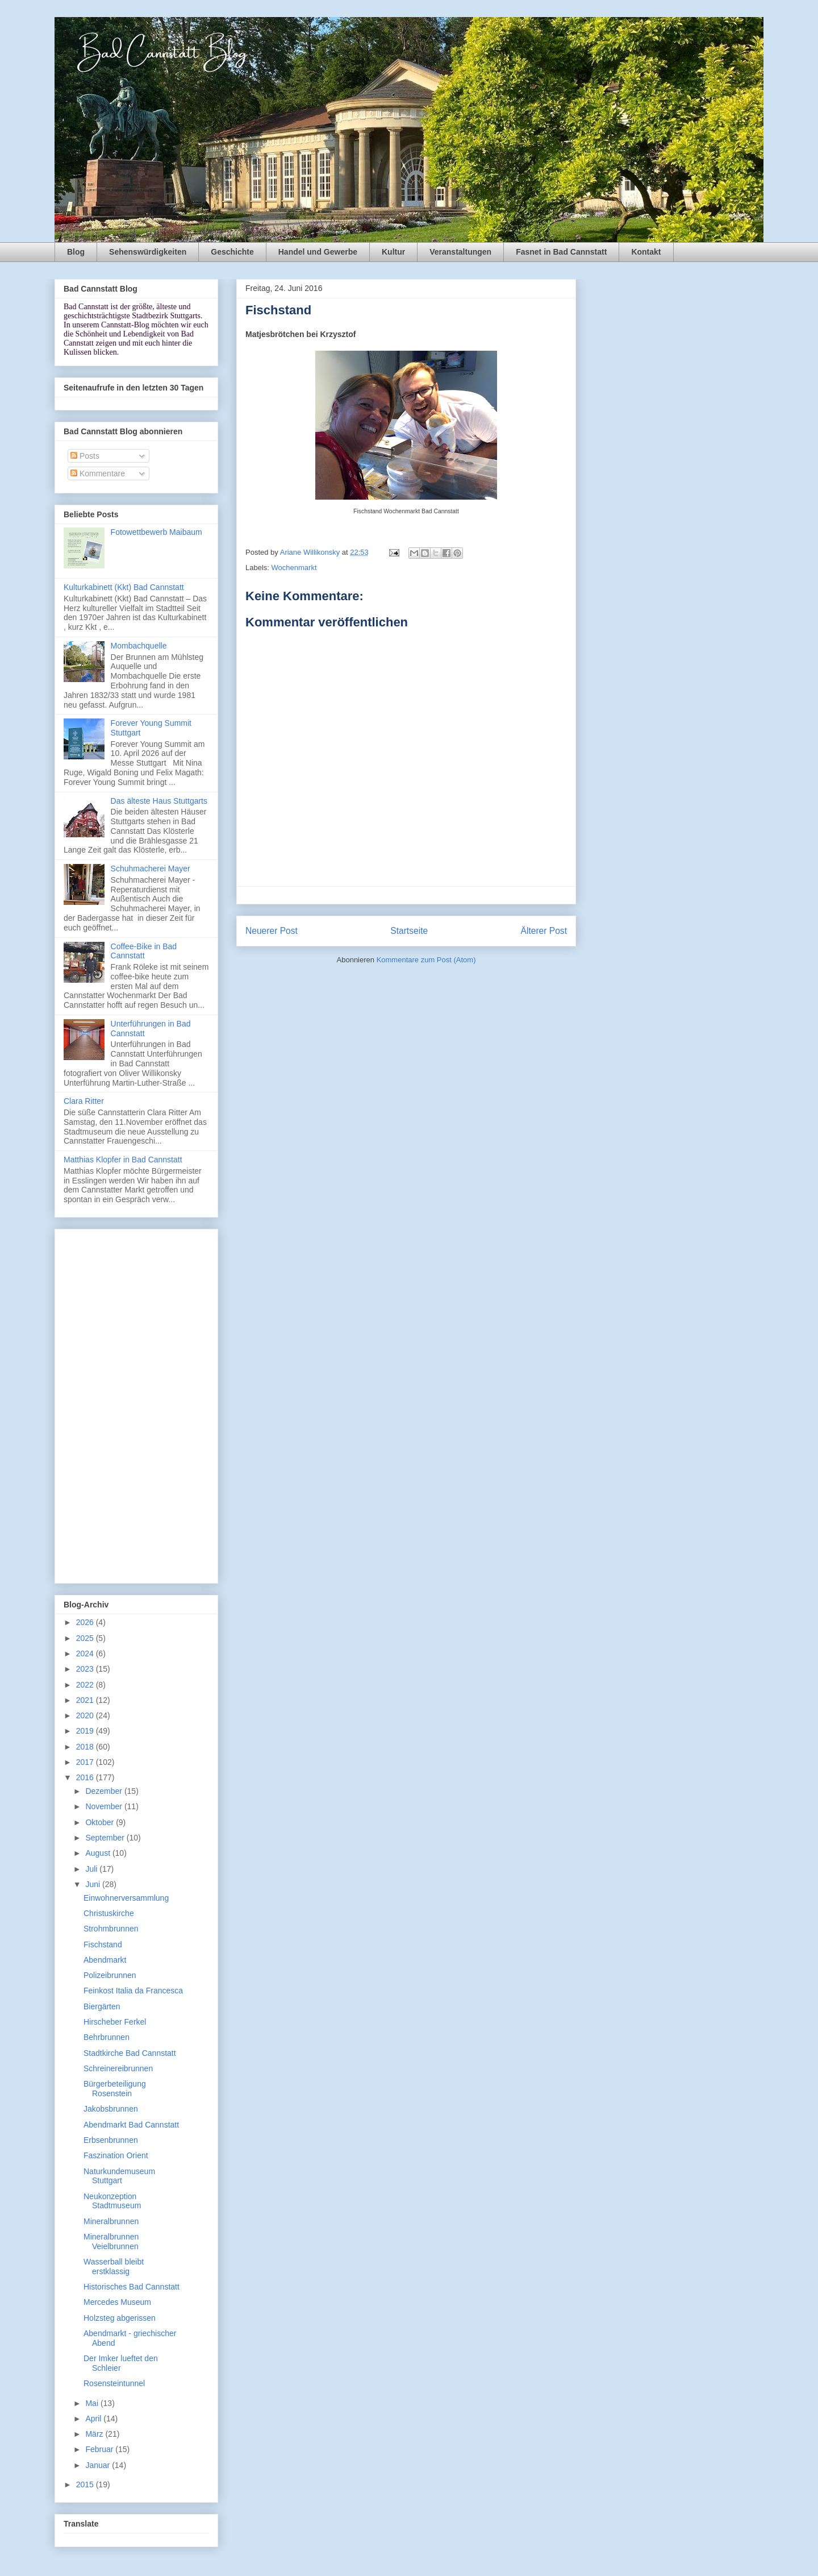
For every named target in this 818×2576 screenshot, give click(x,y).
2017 (86, 1762)
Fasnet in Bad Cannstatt (561, 251)
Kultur (393, 251)
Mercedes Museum (117, 2302)
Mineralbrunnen (111, 2221)
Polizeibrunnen (110, 1975)
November (104, 1806)
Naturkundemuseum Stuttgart (119, 2176)
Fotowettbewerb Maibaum (156, 532)
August (98, 1853)
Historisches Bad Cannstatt (132, 2286)
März (95, 2433)
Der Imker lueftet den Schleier (121, 2363)
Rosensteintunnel (114, 2383)
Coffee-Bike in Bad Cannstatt (144, 951)
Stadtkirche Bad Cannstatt (130, 2053)
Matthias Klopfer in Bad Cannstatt (123, 1159)
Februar (100, 2449)
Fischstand (103, 1944)
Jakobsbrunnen (111, 2108)
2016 (86, 1777)
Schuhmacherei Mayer (150, 868)
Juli (92, 1868)
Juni (93, 1884)
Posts (84, 455)
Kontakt (646, 251)
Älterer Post (544, 931)
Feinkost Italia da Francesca (133, 1990)
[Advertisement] (136, 1403)
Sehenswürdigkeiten (147, 251)
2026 (86, 1622)
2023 (86, 1668)
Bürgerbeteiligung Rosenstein (115, 2088)
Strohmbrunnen (111, 1928)
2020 (86, 1715)
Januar (98, 2465)
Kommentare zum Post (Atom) (426, 959)
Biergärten (102, 2006)
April (94, 2418)
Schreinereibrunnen (118, 2068)
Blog (76, 251)
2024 (86, 1653)
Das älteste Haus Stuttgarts (159, 800)
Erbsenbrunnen (111, 2140)
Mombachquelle (139, 645)
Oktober (100, 1822)
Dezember (104, 1791)
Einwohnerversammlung (126, 1897)
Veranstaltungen (460, 251)
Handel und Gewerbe (317, 251)
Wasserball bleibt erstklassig (114, 2266)
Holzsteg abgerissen (120, 2317)
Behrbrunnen (107, 2037)
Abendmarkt (105, 1959)
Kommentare (97, 473)
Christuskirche (109, 1913)
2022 (86, 1684)
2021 (86, 1700)
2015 (86, 2484)
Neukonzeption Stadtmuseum (112, 2201)
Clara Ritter (84, 1101)
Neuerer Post (271, 931)
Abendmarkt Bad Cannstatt (131, 2124)
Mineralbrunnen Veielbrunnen (111, 2241)
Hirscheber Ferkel (115, 2021)
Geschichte (232, 251)
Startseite (409, 931)
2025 (86, 1638)
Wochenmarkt (294, 567)
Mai (92, 2403)
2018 (86, 1746)
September (105, 1837)
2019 (86, 1730)
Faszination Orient (116, 2155)
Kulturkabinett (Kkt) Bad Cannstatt (124, 587)
